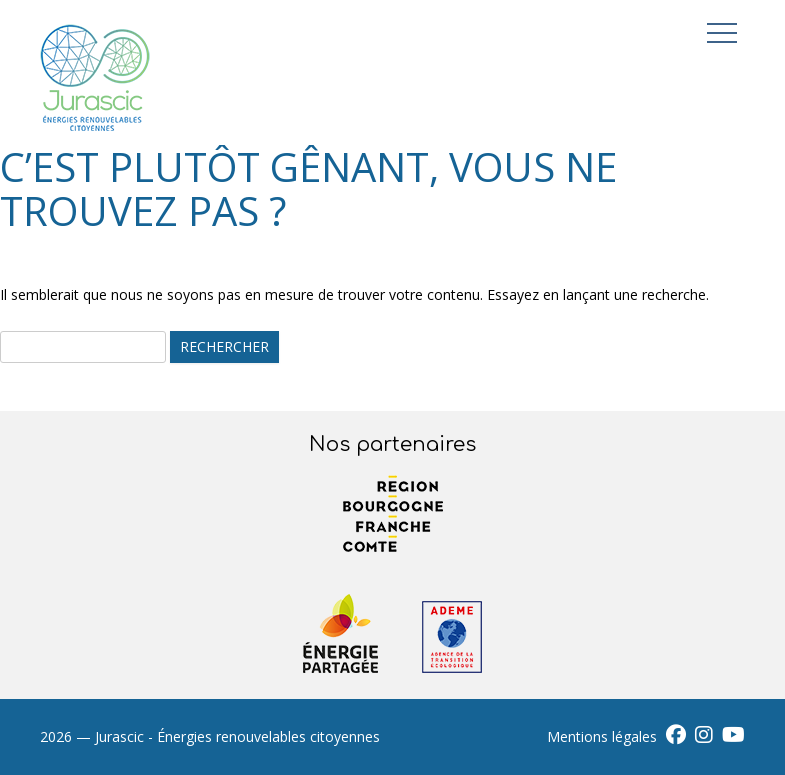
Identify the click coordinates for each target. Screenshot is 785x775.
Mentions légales (602, 736)
